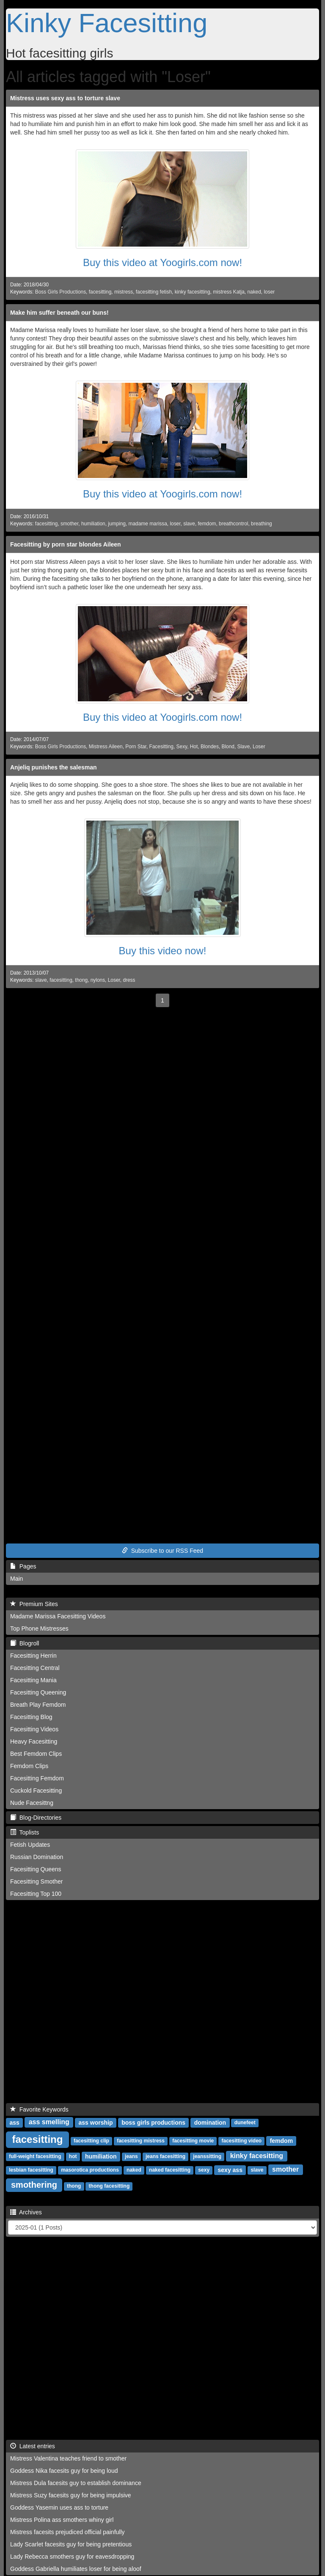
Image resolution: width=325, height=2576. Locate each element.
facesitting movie (193, 2141)
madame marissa (148, 524)
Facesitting (161, 747)
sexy (203, 2170)
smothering (34, 2184)
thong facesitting (109, 2186)
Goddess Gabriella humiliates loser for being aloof (75, 2568)
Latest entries (32, 2446)
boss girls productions (153, 2122)
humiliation (93, 524)
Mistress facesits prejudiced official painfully (67, 2532)
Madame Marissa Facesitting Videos (57, 1616)
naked (254, 292)
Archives (26, 2212)
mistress (123, 292)
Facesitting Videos (34, 1729)
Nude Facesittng (31, 1802)
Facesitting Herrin (33, 1655)
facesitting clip (91, 2141)
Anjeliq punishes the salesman (53, 767)
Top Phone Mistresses (39, 1628)
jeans (131, 2156)
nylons (98, 980)
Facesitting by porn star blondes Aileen (65, 544)
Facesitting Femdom (37, 1778)
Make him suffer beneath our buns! (59, 312)
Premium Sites (34, 1604)
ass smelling (49, 2122)
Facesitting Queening (38, 1692)
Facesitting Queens (35, 1869)
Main (16, 1578)
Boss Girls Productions (60, 292)
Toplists (24, 1832)
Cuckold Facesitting (36, 1790)
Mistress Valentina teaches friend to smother (68, 2458)
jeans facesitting (165, 2156)
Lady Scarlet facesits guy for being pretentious (71, 2544)
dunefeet (245, 2123)
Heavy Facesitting (33, 1741)
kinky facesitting (192, 292)
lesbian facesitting (31, 2170)
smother (69, 524)
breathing (261, 524)
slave (189, 524)
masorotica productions (90, 2170)
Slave (243, 747)
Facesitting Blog (31, 1717)
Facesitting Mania (33, 1680)
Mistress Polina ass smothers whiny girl (61, 2519)
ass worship (96, 2122)
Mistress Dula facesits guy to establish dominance (75, 2483)
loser (269, 292)
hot (73, 2156)
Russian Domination (36, 1857)
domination (210, 2122)
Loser (259, 747)
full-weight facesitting (35, 2156)
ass (14, 2122)
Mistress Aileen (106, 747)
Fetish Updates (30, 1844)
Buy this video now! (163, 950)
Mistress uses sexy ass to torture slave (65, 98)
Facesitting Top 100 (35, 1893)
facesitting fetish (154, 292)
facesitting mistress (141, 2141)
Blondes (210, 747)
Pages (23, 1566)
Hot (194, 747)
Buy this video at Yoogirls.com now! (162, 262)
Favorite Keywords (39, 2109)
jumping (117, 524)
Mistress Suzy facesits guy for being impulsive (70, 2495)
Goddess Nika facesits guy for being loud (64, 2470)
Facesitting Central (35, 1667)
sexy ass (230, 2169)
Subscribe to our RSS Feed (162, 1550)
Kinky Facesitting (106, 23)
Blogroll (24, 1643)
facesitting (100, 292)
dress (129, 980)
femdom (207, 524)
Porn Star (135, 747)
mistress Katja (229, 292)
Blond (227, 747)
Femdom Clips (29, 1766)
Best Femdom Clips (36, 1753)
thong (81, 980)
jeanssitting (207, 2156)
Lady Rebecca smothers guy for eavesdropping (72, 2556)
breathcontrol (233, 524)
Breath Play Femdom (38, 1704)
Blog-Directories (35, 1817)
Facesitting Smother (36, 1881)
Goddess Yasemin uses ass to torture (59, 2507)
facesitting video (241, 2141)
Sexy (181, 747)
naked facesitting (169, 2170)
